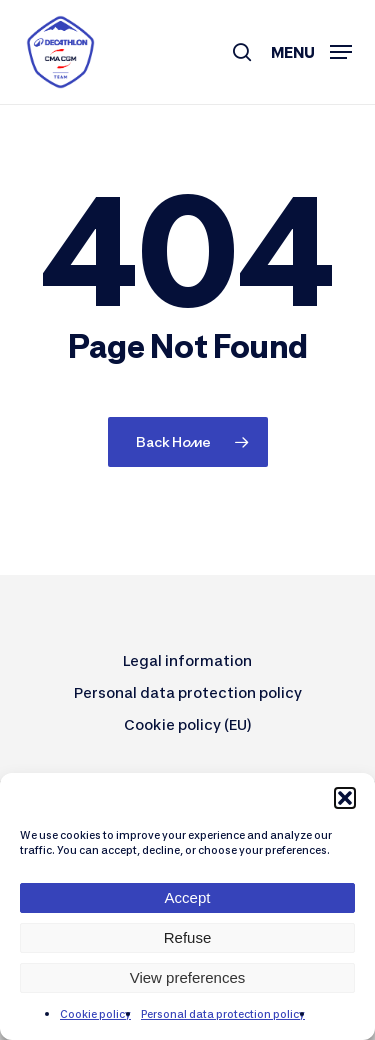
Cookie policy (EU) (188, 724)
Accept (188, 897)
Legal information (187, 660)
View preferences (188, 977)
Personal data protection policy (223, 1014)
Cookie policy (95, 1014)
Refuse (188, 937)
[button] (345, 798)
